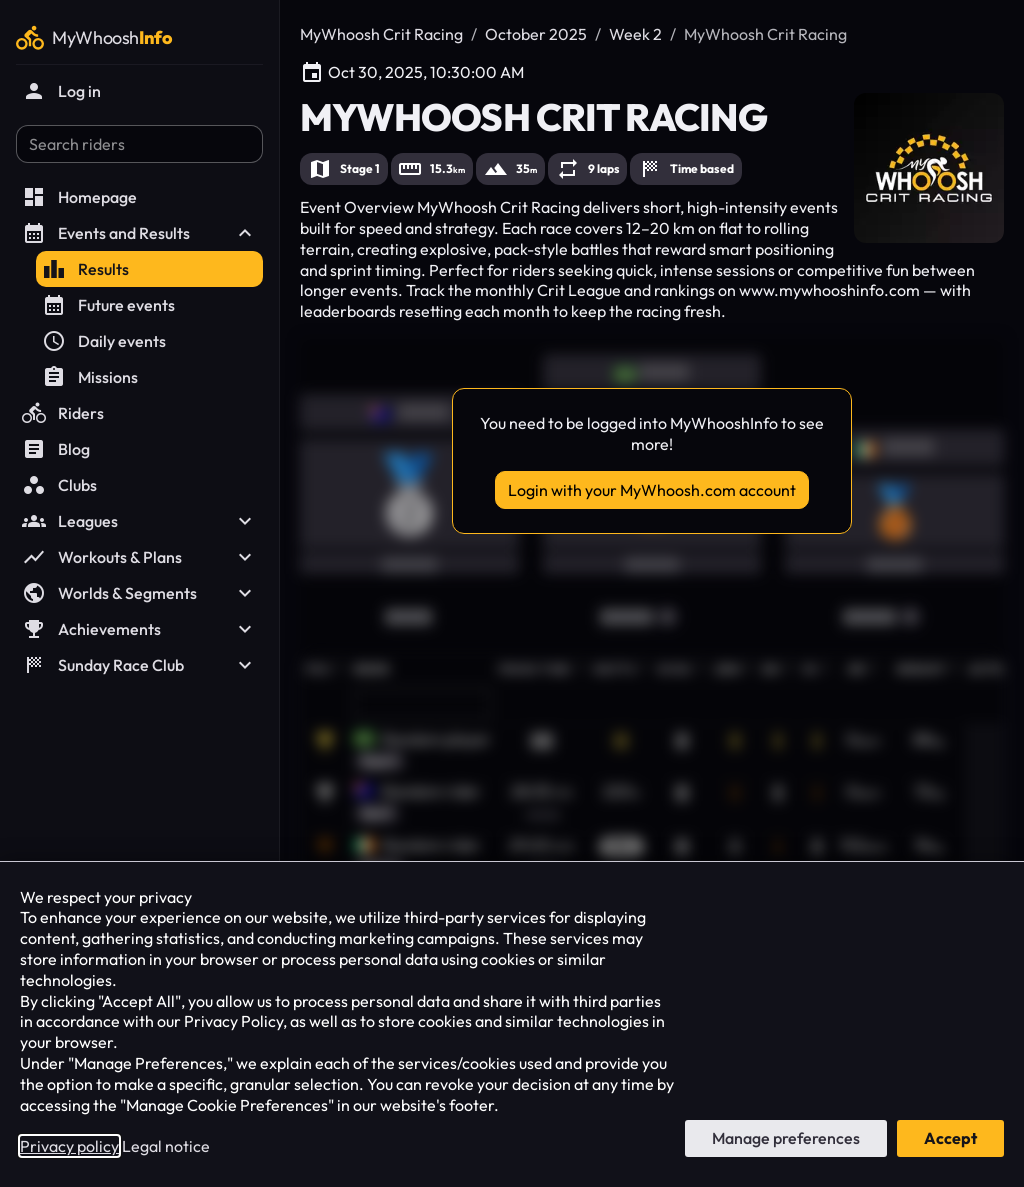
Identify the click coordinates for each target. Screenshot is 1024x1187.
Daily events (104, 341)
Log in (61, 91)
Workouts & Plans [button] (139, 557)
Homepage (79, 197)
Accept (950, 1138)
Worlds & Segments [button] (139, 593)
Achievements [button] (139, 629)
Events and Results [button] (139, 233)
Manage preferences (786, 1138)
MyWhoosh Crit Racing (381, 34)
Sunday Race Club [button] (139, 665)
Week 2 (635, 34)
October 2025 (536, 34)
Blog (56, 449)
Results (85, 269)
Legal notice (166, 1146)
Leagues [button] (139, 521)
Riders (63, 413)
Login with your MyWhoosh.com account (652, 490)
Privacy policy (69, 1146)
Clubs (59, 485)
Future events (108, 305)
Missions (90, 377)
